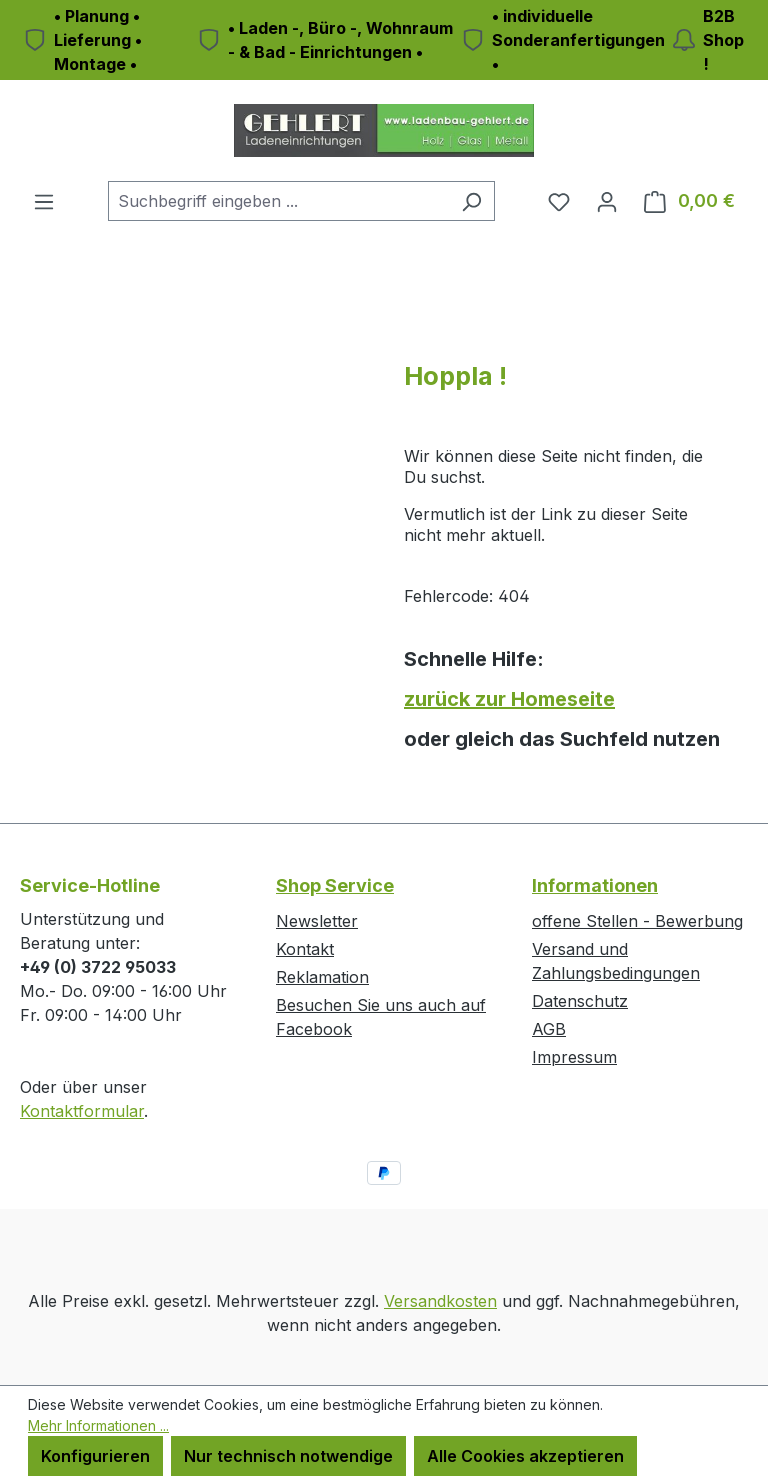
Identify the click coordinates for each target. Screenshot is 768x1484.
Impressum (574, 1057)
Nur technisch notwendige (288, 1456)
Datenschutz (580, 1001)
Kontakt (305, 949)
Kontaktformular (82, 1111)
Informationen (595, 885)
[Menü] (44, 201)
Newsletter (317, 921)
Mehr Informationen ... (98, 1425)
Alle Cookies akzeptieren (525, 1456)
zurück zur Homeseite (509, 699)
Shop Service (335, 885)
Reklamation (322, 977)
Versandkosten (440, 1301)
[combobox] (278, 201)
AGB (549, 1029)
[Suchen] (471, 201)
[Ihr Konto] (607, 201)
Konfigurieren (95, 1456)
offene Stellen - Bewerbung (637, 921)
